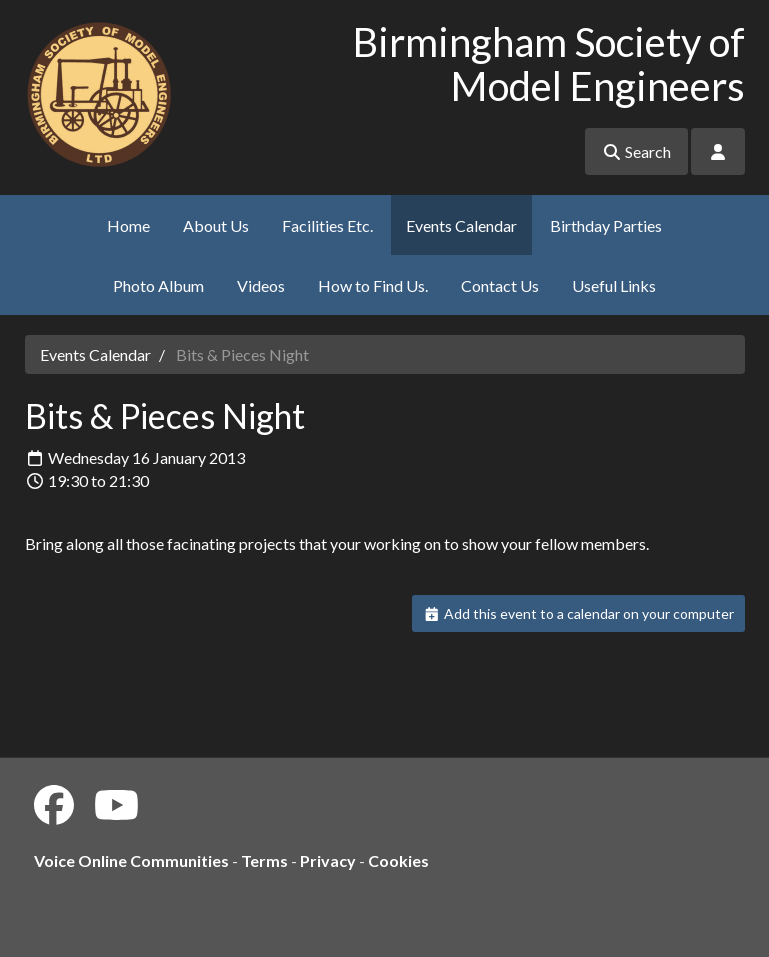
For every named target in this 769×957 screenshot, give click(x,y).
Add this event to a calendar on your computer (578, 613)
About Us (216, 225)
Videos (261, 285)
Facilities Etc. (327, 225)
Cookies (398, 860)
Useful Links (614, 285)
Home (128, 225)
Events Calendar (461, 225)
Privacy (328, 860)
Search (636, 151)
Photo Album (158, 285)
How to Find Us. (373, 285)
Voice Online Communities (131, 860)
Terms (264, 860)
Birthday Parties (606, 225)
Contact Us (500, 285)
